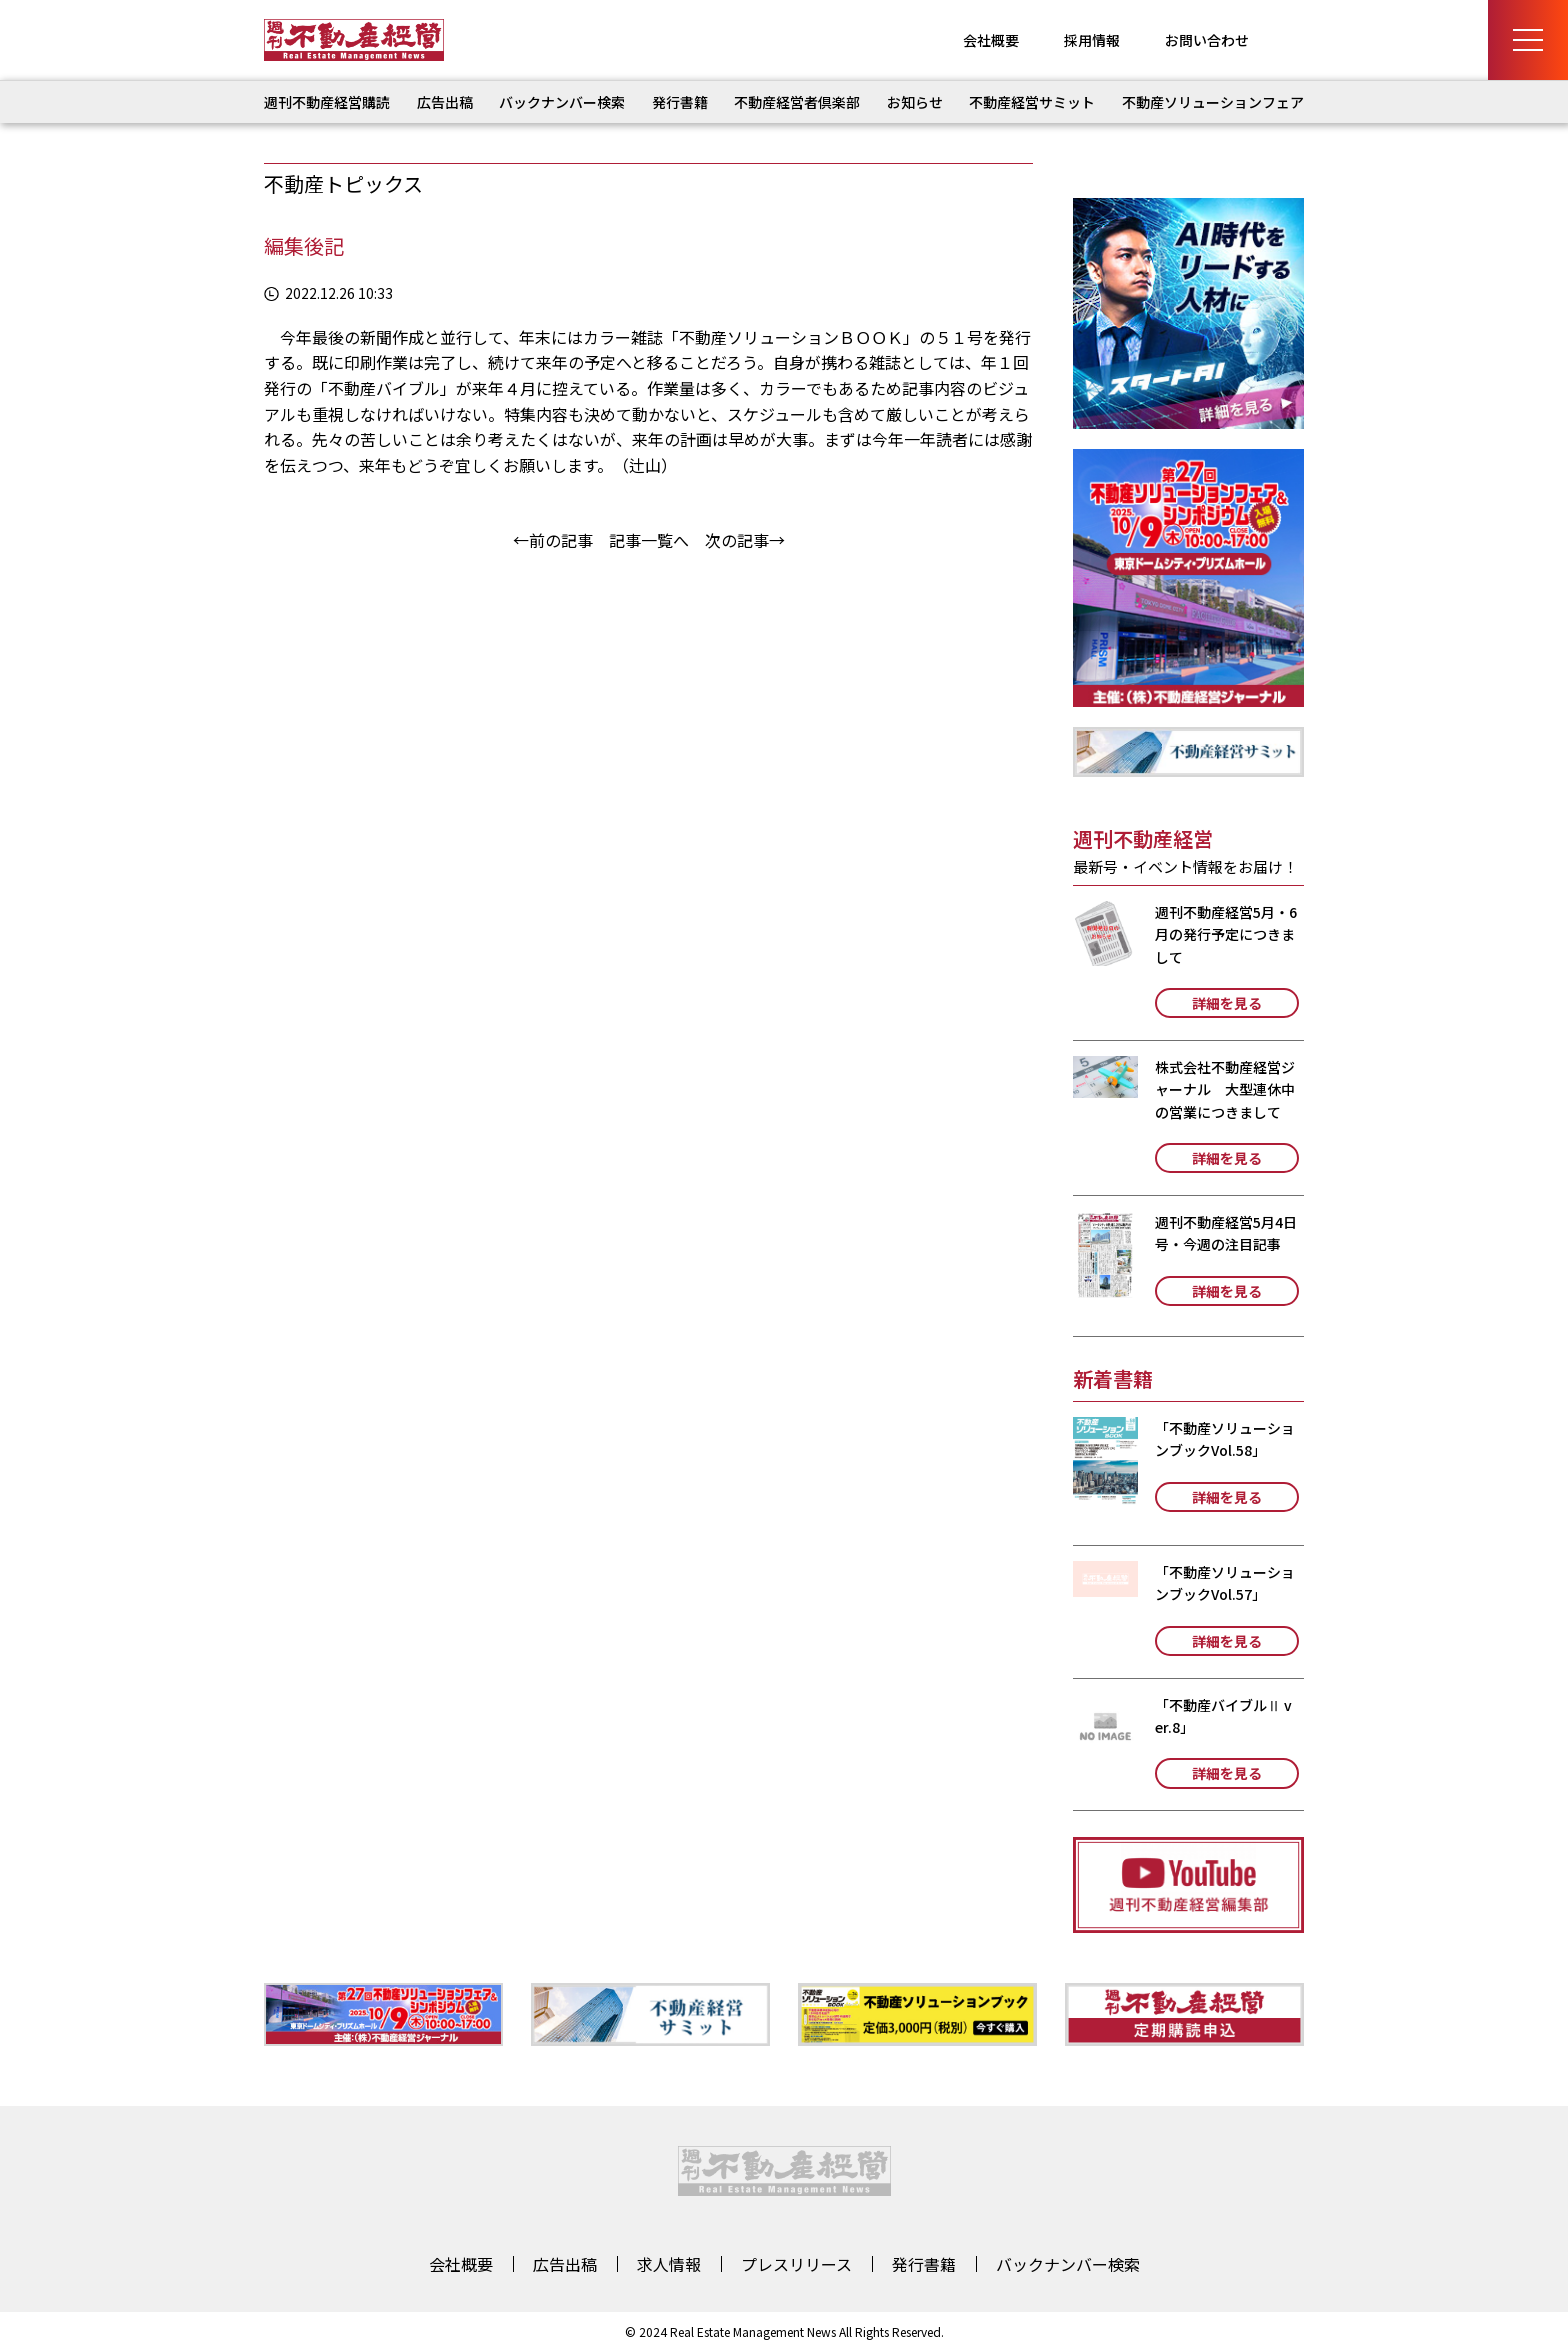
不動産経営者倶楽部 (797, 102)
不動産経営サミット (1032, 102)
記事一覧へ (649, 540)
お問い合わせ (1207, 40)
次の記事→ (745, 540)
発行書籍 (680, 102)
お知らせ (915, 102)
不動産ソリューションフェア (1213, 102)
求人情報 (669, 2264)
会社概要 (991, 40)
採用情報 (1092, 40)
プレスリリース (796, 2264)
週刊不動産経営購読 (327, 102)
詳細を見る (1227, 1003)
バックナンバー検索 (562, 102)
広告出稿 (445, 102)
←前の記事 (553, 540)
